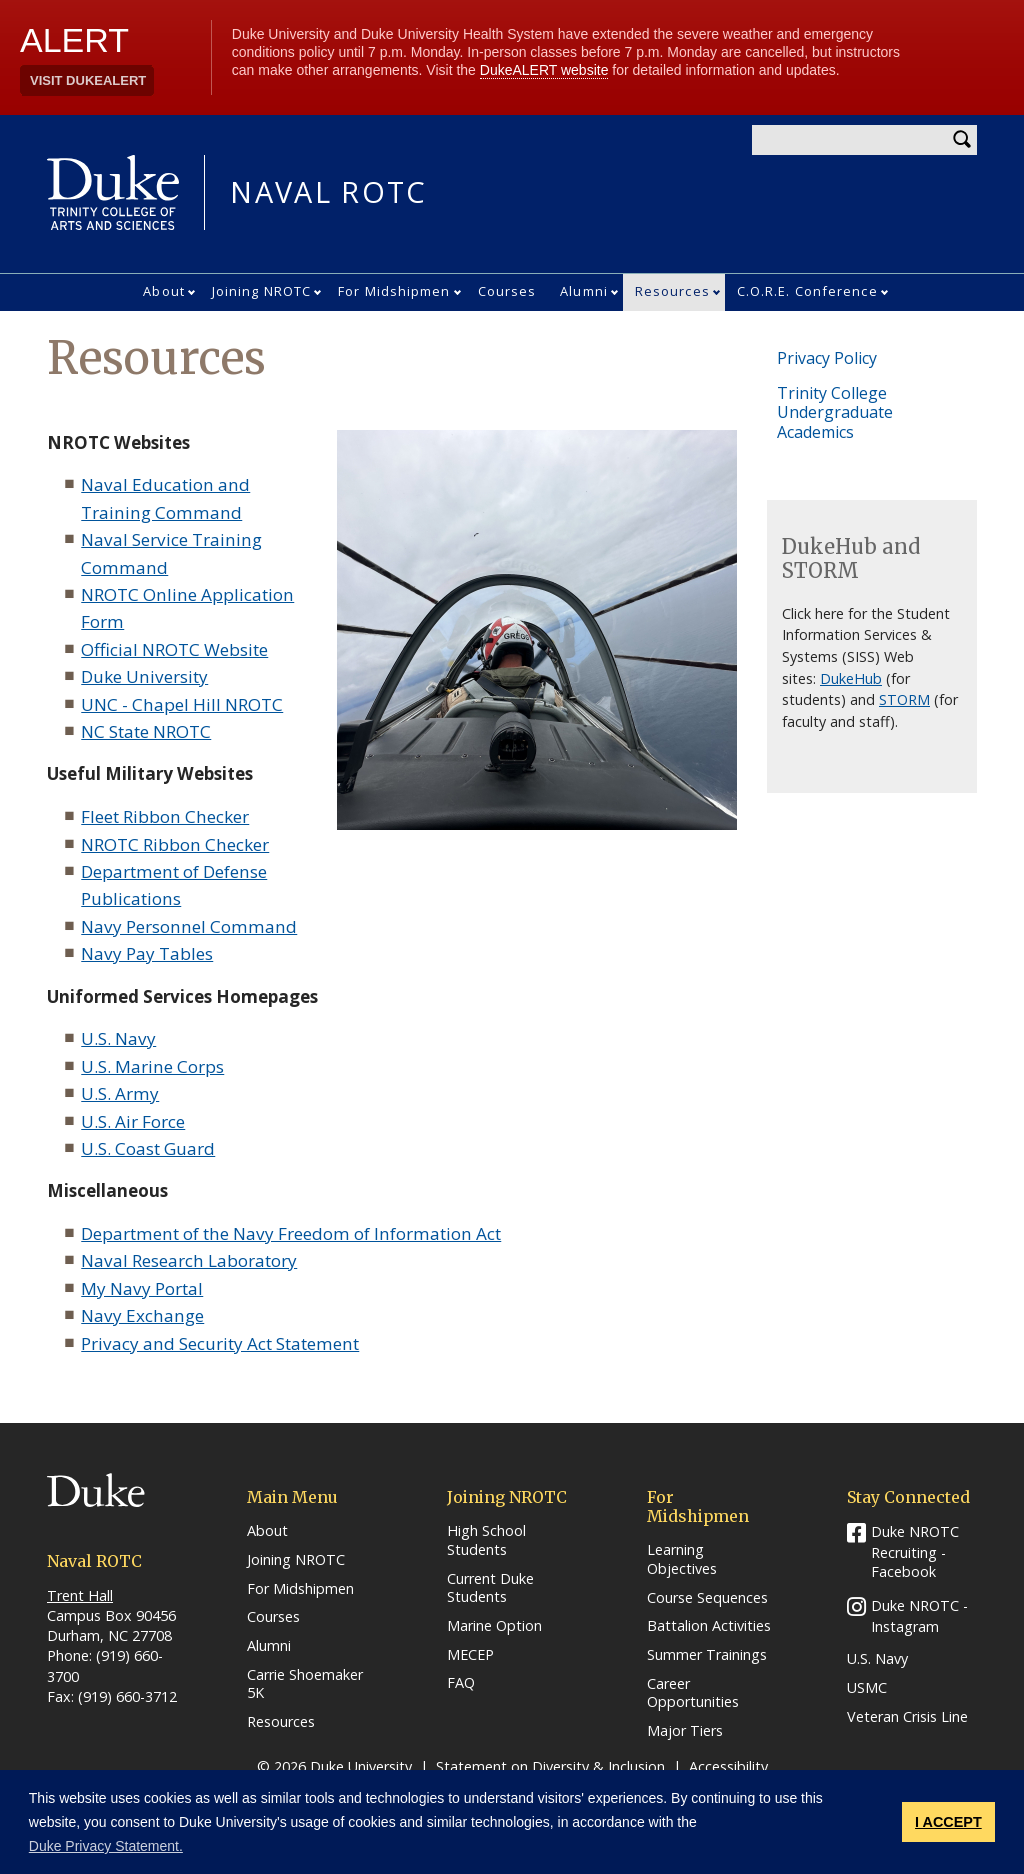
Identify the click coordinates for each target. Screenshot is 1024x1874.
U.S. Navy (118, 1038)
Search (962, 140)
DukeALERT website (544, 70)
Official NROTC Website (174, 649)
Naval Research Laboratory (189, 1260)
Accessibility (728, 1766)
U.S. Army (120, 1093)
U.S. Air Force (133, 1121)
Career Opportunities (693, 1693)
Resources (672, 291)
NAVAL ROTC (328, 192)
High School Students (486, 1540)
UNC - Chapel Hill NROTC (182, 704)
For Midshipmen (394, 291)
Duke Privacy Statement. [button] (106, 1846)
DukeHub (851, 678)
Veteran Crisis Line (907, 1717)
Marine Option (494, 1626)
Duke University (144, 676)
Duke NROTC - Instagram (919, 1616)
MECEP (470, 1655)
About (164, 291)
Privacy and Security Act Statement (220, 1343)
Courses (507, 291)
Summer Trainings (707, 1655)
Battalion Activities (709, 1626)
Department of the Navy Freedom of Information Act (291, 1233)
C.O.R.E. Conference (807, 291)
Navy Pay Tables (147, 953)
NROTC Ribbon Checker (175, 844)
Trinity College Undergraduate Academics (835, 412)
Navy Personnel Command (189, 926)
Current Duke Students (490, 1588)
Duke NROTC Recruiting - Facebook (915, 1551)
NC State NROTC (146, 731)
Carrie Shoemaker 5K (305, 1684)
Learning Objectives (682, 1559)
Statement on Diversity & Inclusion (550, 1766)
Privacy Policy (827, 358)
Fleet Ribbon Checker (165, 816)
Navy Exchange (142, 1315)
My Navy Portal (142, 1288)
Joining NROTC (261, 291)
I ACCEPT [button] (948, 1822)
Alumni (584, 291)
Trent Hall (80, 1595)
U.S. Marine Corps (152, 1066)
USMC (867, 1688)
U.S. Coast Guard (148, 1148)
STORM (904, 699)
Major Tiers (685, 1731)
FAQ (461, 1683)
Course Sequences (707, 1598)
